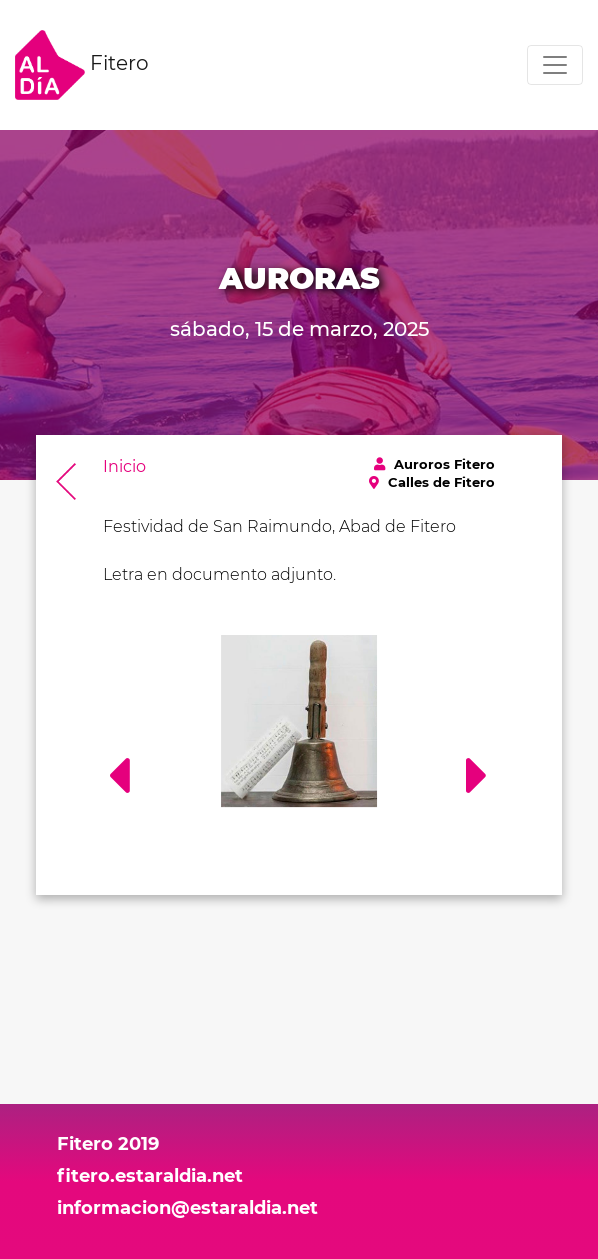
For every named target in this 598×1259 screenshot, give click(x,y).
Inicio (124, 466)
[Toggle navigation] (555, 65)
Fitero (82, 65)
